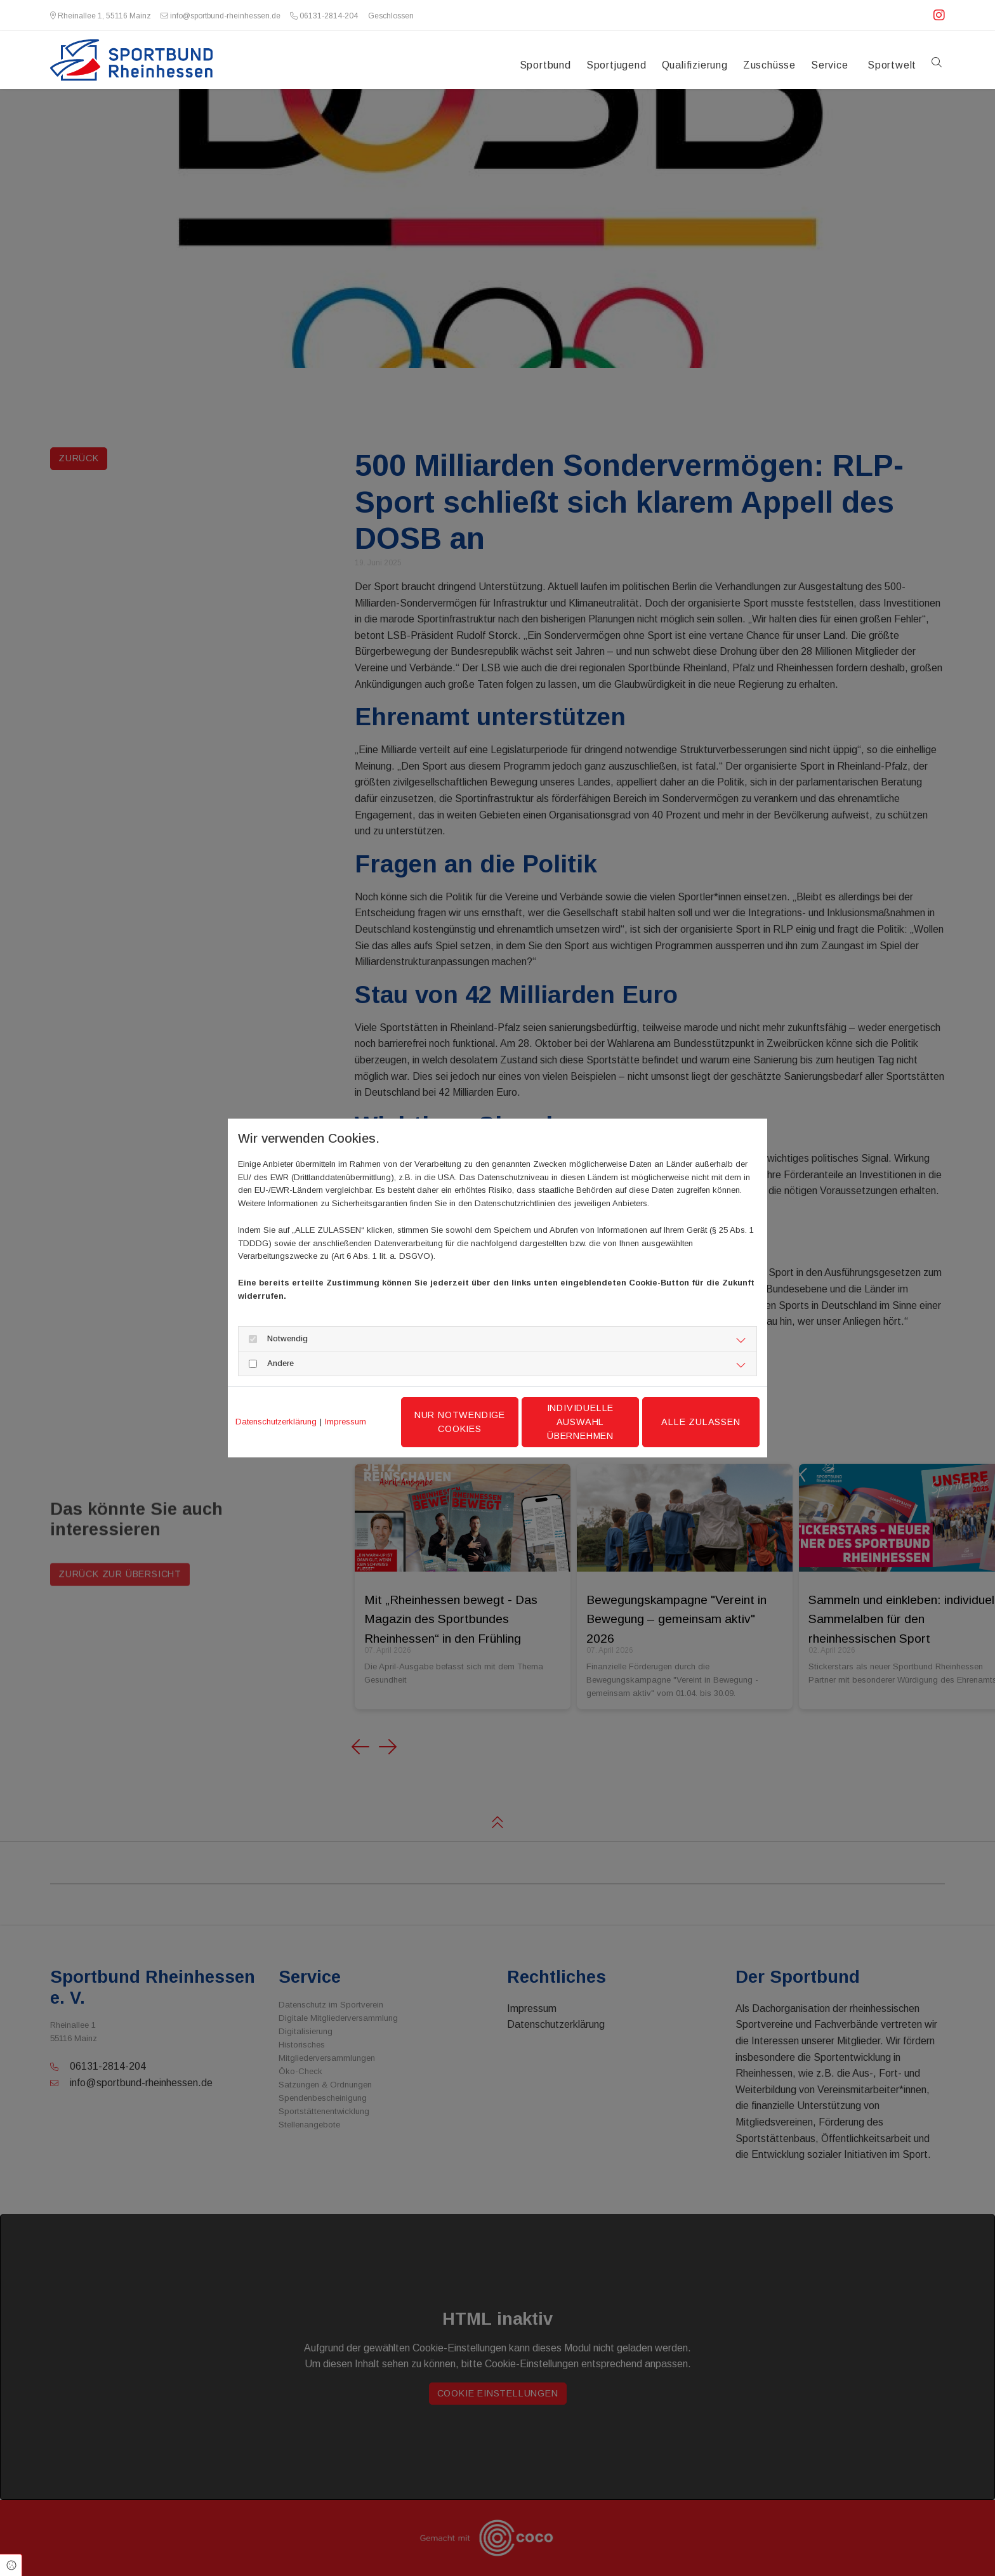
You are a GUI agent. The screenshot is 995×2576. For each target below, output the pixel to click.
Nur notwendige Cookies (459, 1422)
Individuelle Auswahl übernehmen (580, 1421)
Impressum (345, 1421)
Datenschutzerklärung (276, 1421)
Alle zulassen (700, 1422)
